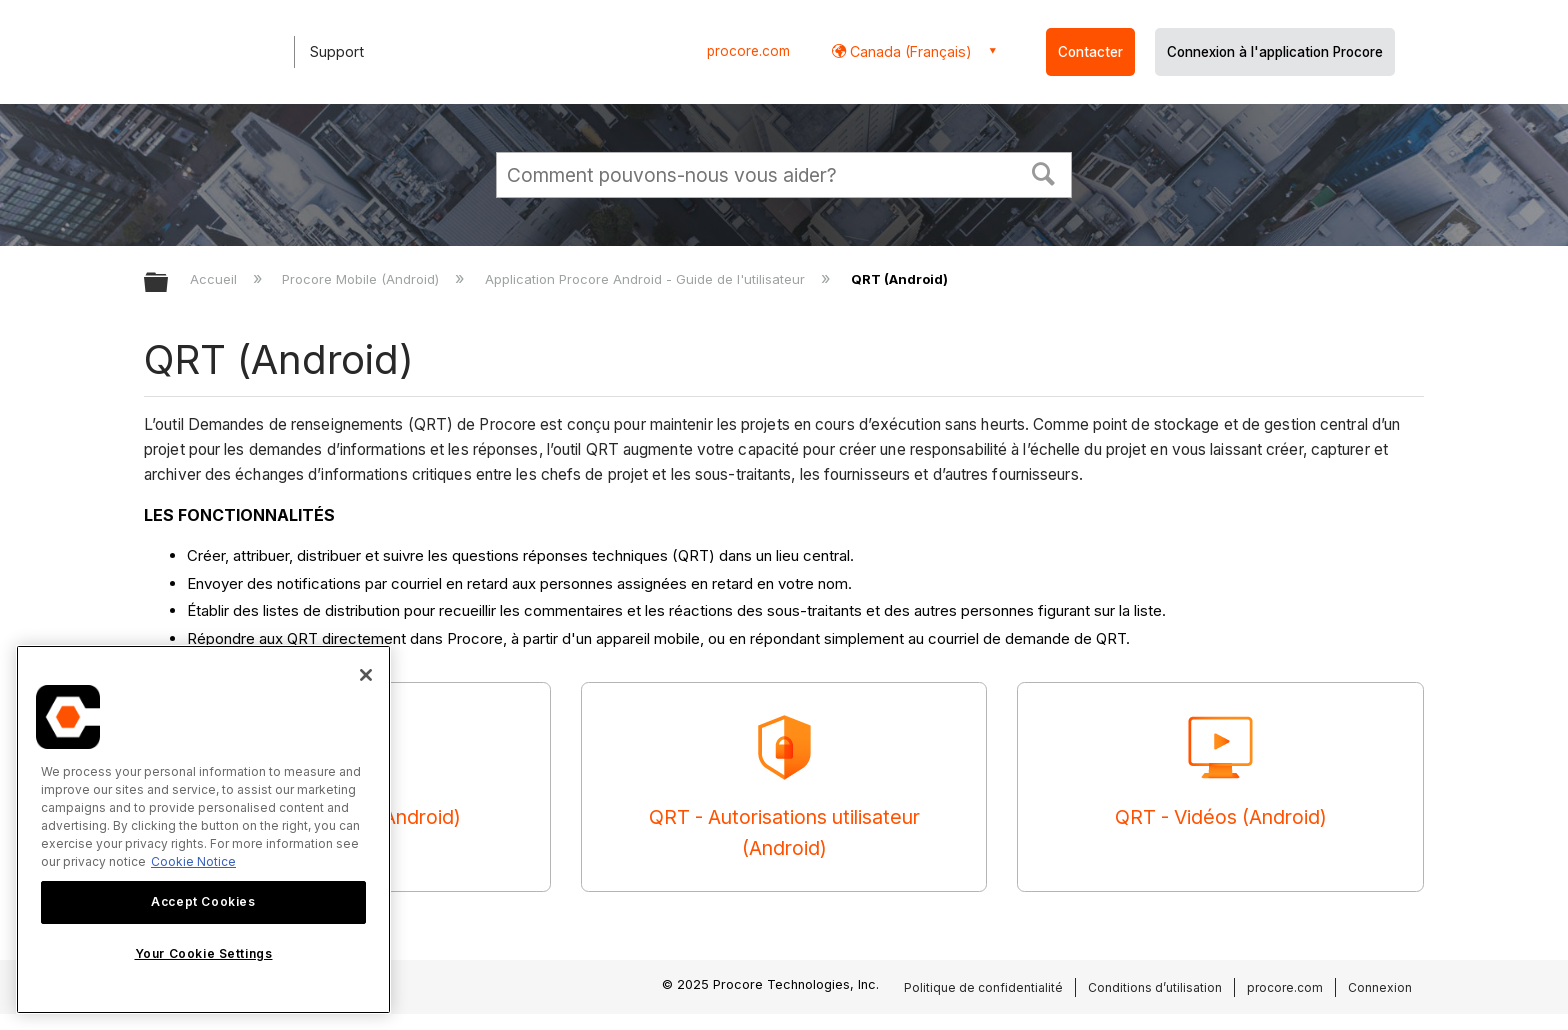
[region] (203, 829)
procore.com (748, 51)
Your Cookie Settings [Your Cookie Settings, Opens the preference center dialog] (204, 953)
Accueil (215, 279)
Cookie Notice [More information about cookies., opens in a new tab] (193, 861)
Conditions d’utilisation (1155, 987)
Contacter (1090, 52)
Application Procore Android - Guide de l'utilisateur (647, 279)
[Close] (366, 675)
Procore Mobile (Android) (362, 279)
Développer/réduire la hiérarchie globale (169, 283)
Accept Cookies (203, 901)
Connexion (1380, 987)
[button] (1044, 172)
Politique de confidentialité (983, 987)
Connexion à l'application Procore (1275, 52)
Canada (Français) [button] (909, 51)
